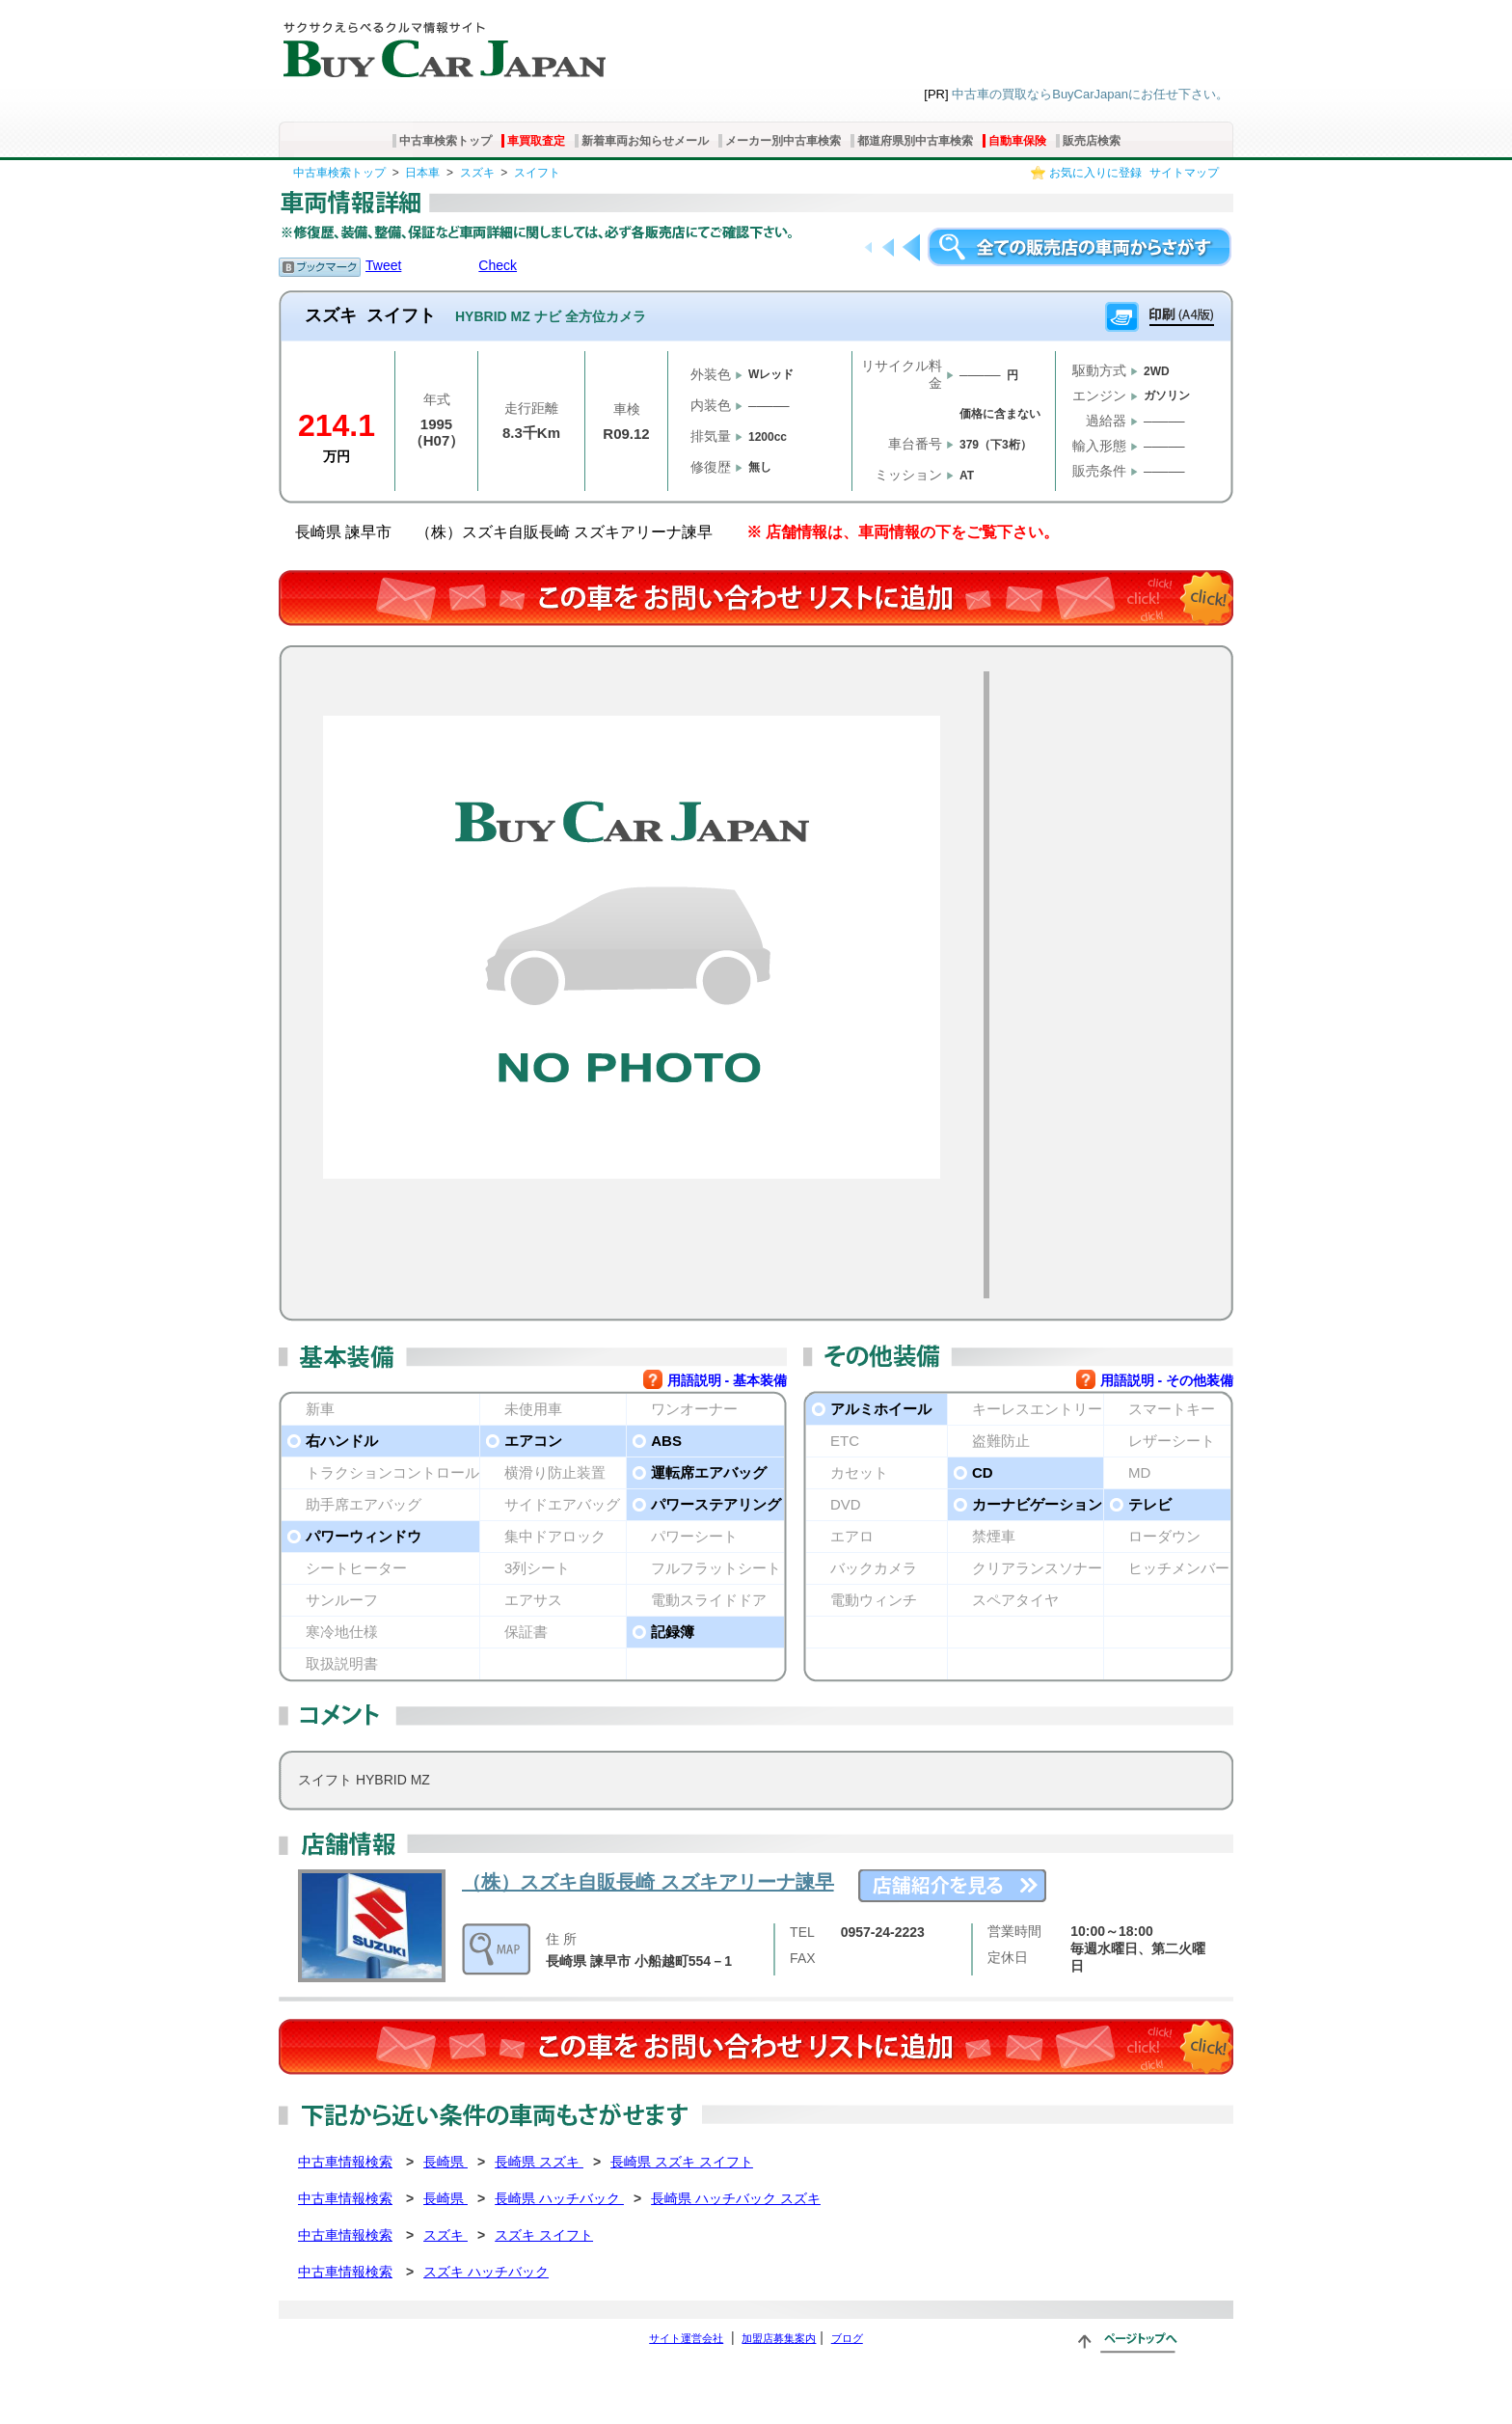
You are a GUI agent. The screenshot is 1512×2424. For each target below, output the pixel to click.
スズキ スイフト (544, 2235)
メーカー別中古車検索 (783, 141)
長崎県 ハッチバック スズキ (736, 2198)
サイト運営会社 (686, 2338)
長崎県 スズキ (539, 2161)
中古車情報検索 (345, 2161)
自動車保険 (1017, 141)
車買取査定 (536, 141)
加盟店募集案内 (779, 2338)
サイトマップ (1184, 172)
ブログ (847, 2338)
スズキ (477, 172)
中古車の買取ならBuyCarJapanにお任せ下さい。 (1090, 94)
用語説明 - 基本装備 (727, 1380)
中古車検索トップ (445, 141)
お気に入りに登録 (1095, 172)
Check (497, 265)
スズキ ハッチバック (486, 2271)
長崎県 (445, 2161)
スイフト (537, 172)
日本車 (422, 172)
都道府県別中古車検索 (915, 141)
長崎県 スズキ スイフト (681, 2161)
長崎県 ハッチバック (559, 2198)
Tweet (383, 265)
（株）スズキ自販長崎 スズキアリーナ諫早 (648, 1882)
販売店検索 (1091, 141)
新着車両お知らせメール (645, 141)
